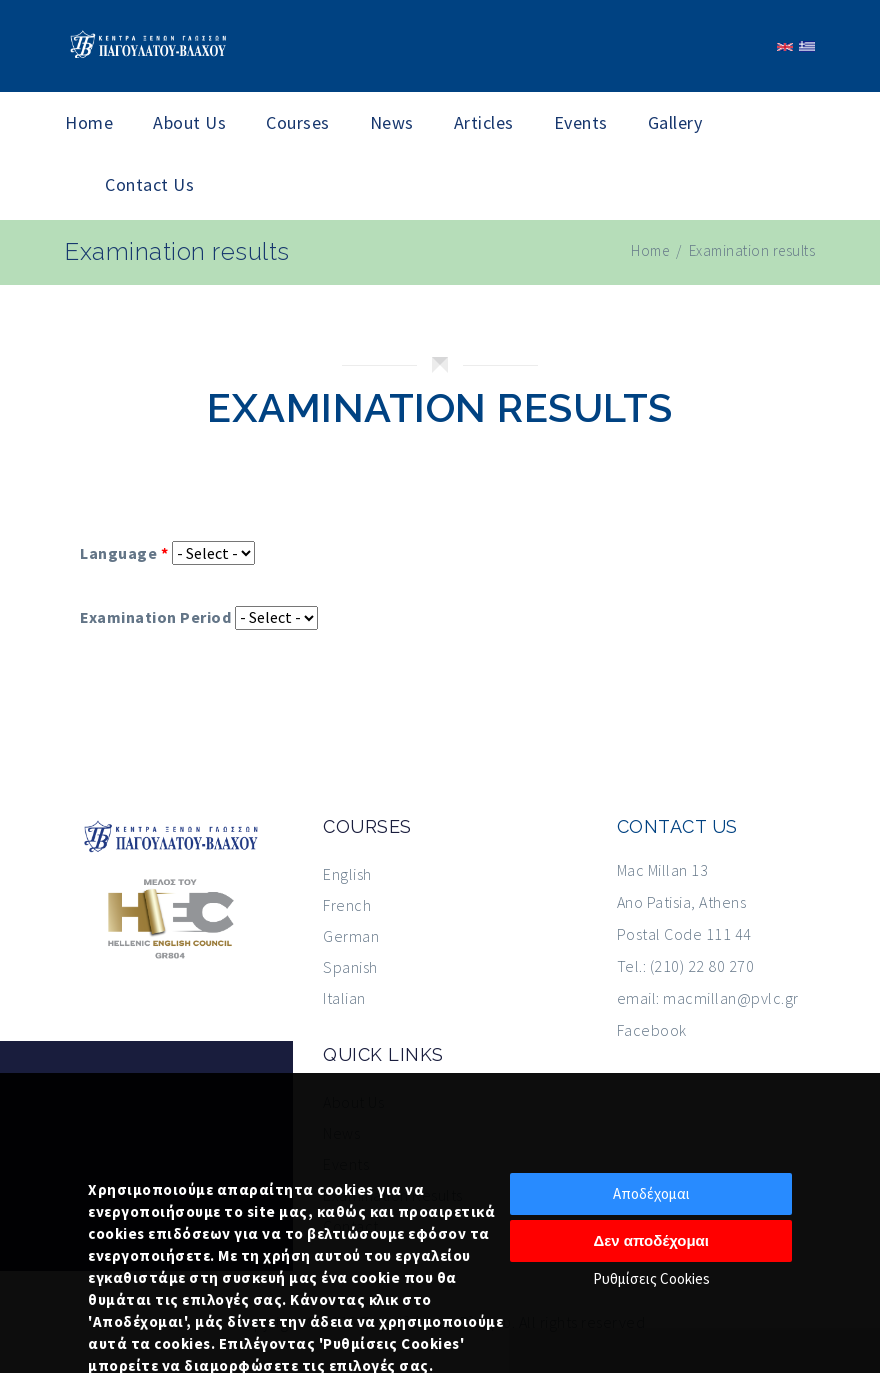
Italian (344, 998)
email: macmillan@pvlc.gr (708, 998)
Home (89, 122)
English (347, 874)
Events (581, 122)
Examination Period (155, 617)
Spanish (350, 967)
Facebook (652, 1030)
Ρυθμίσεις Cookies (651, 1278)
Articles (484, 122)
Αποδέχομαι (651, 1193)
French (347, 905)
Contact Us (149, 184)
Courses (298, 122)
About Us (189, 122)
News (392, 122)
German (351, 936)
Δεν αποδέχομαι (651, 1240)
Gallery (675, 122)
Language (124, 553)
